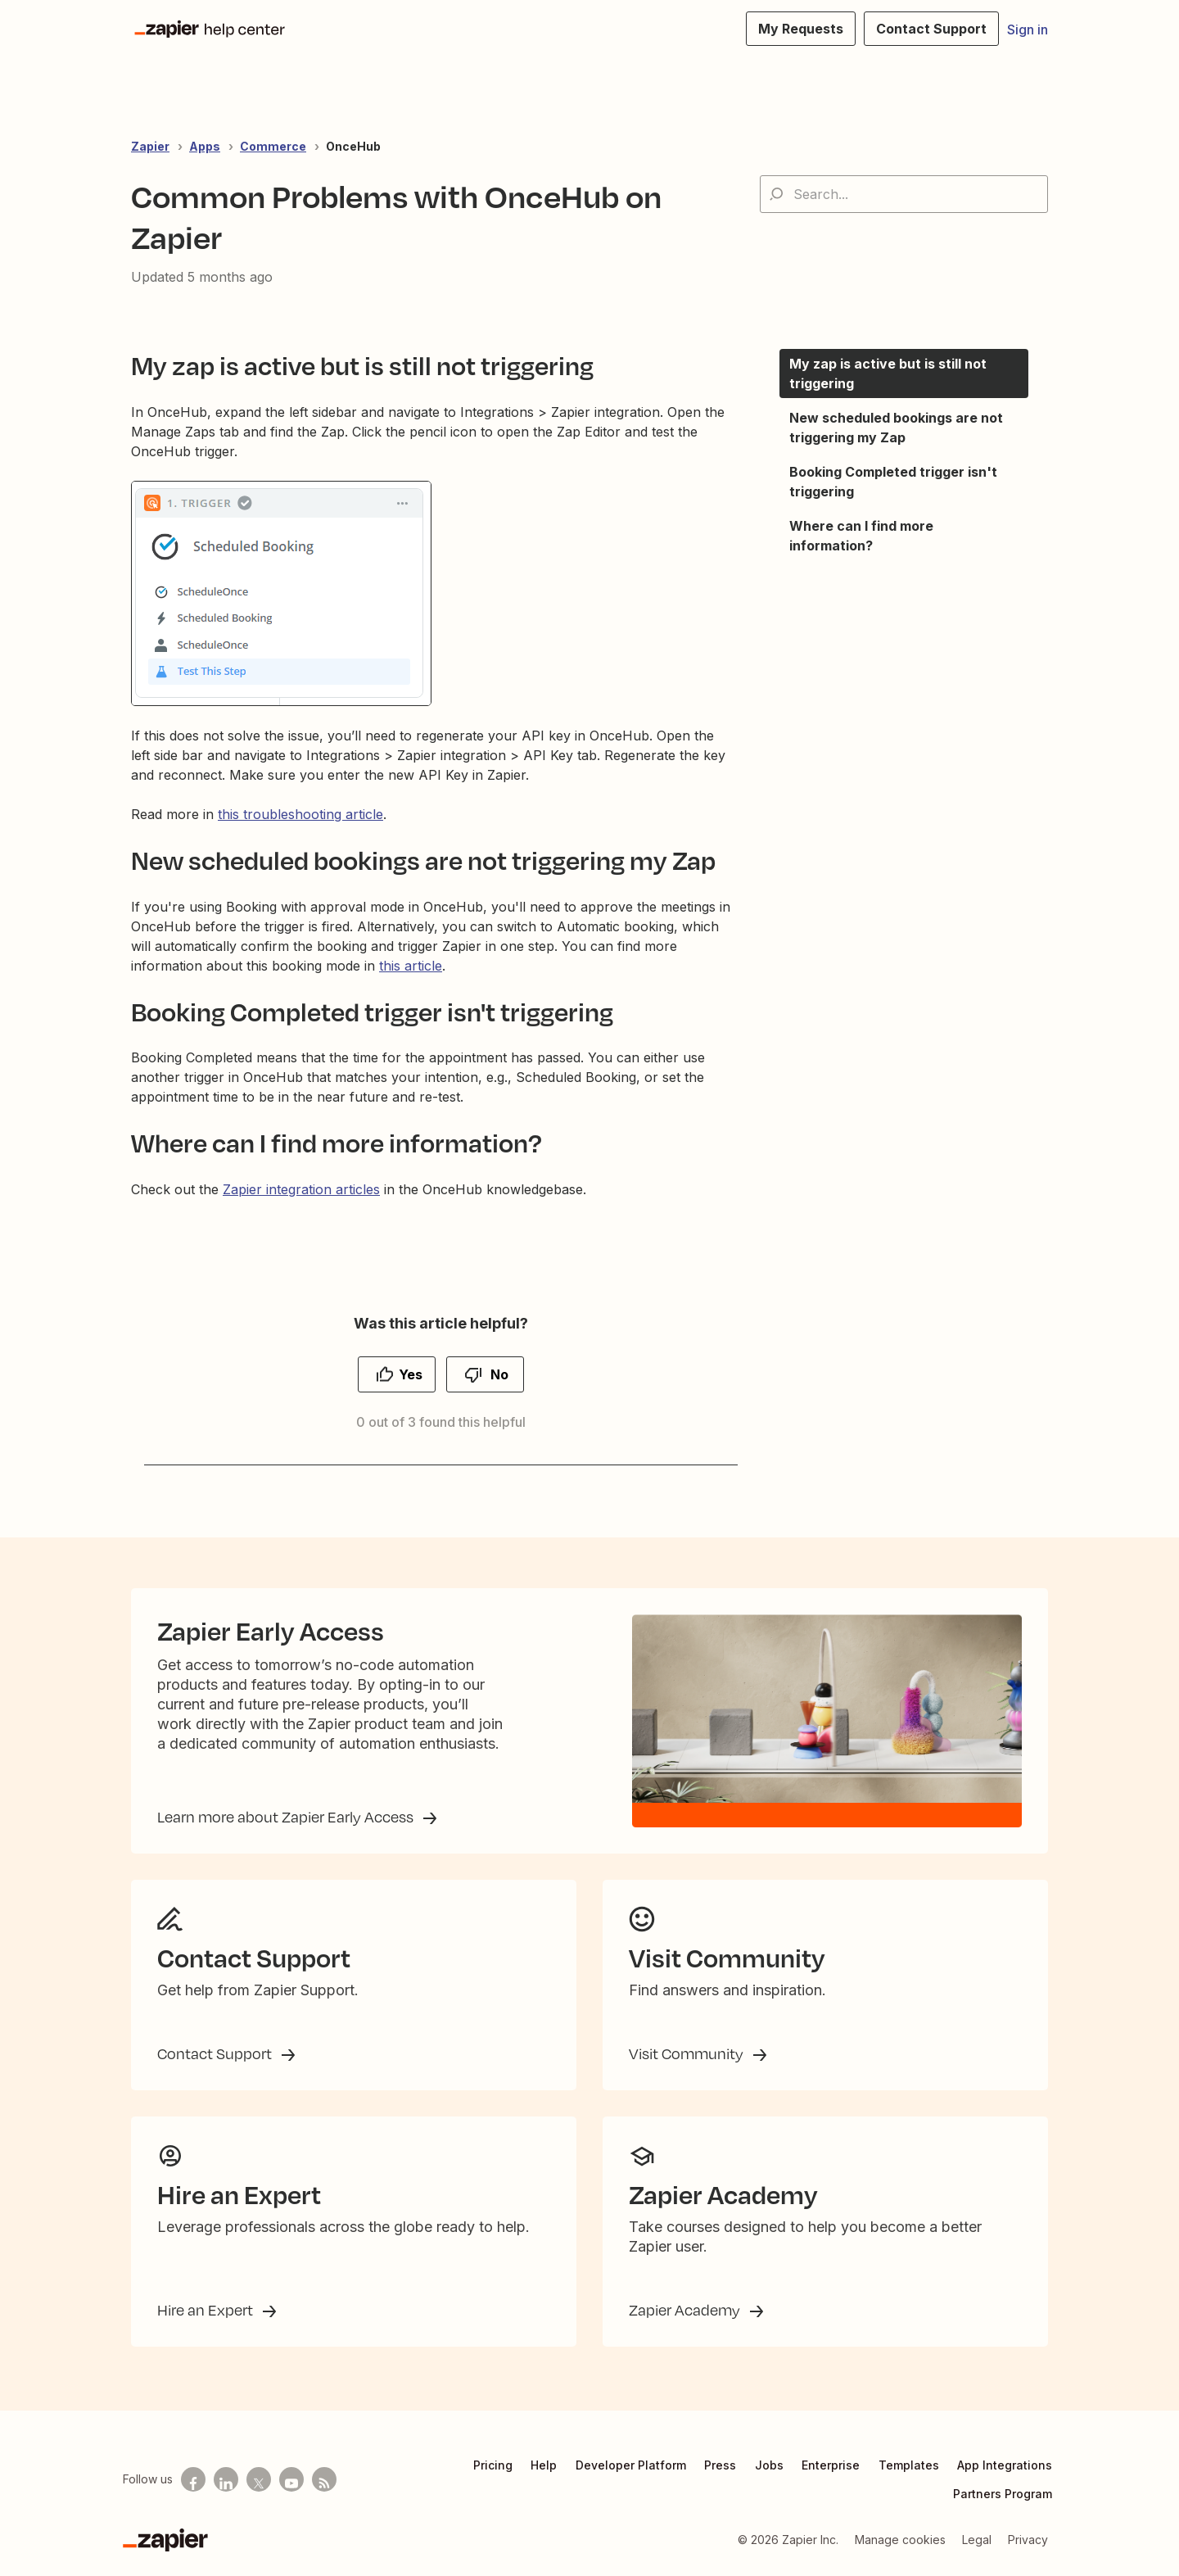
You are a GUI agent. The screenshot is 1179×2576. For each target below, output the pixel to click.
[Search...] (904, 194)
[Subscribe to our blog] (324, 2479)
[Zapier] (165, 2539)
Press (720, 2465)
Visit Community (688, 2053)
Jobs (769, 2465)
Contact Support (216, 2053)
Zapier (150, 146)
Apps (204, 146)
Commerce (273, 146)
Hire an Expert (206, 2309)
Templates (909, 2465)
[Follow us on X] (258, 2479)
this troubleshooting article (300, 814)
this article (410, 966)
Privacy (1028, 2540)
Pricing (493, 2465)
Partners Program (1002, 2494)
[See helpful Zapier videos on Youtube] (291, 2479)
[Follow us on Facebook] (193, 2479)
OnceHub (353, 146)
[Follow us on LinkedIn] (226, 2479)
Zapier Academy (686, 2309)
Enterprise (831, 2465)
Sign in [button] (1027, 29)
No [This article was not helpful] (499, 1374)
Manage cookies (900, 2540)
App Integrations (1004, 2465)
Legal (977, 2540)
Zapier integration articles (301, 1189)
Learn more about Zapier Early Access (287, 1816)
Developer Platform (631, 2465)
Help (544, 2465)
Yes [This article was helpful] (410, 1374)
